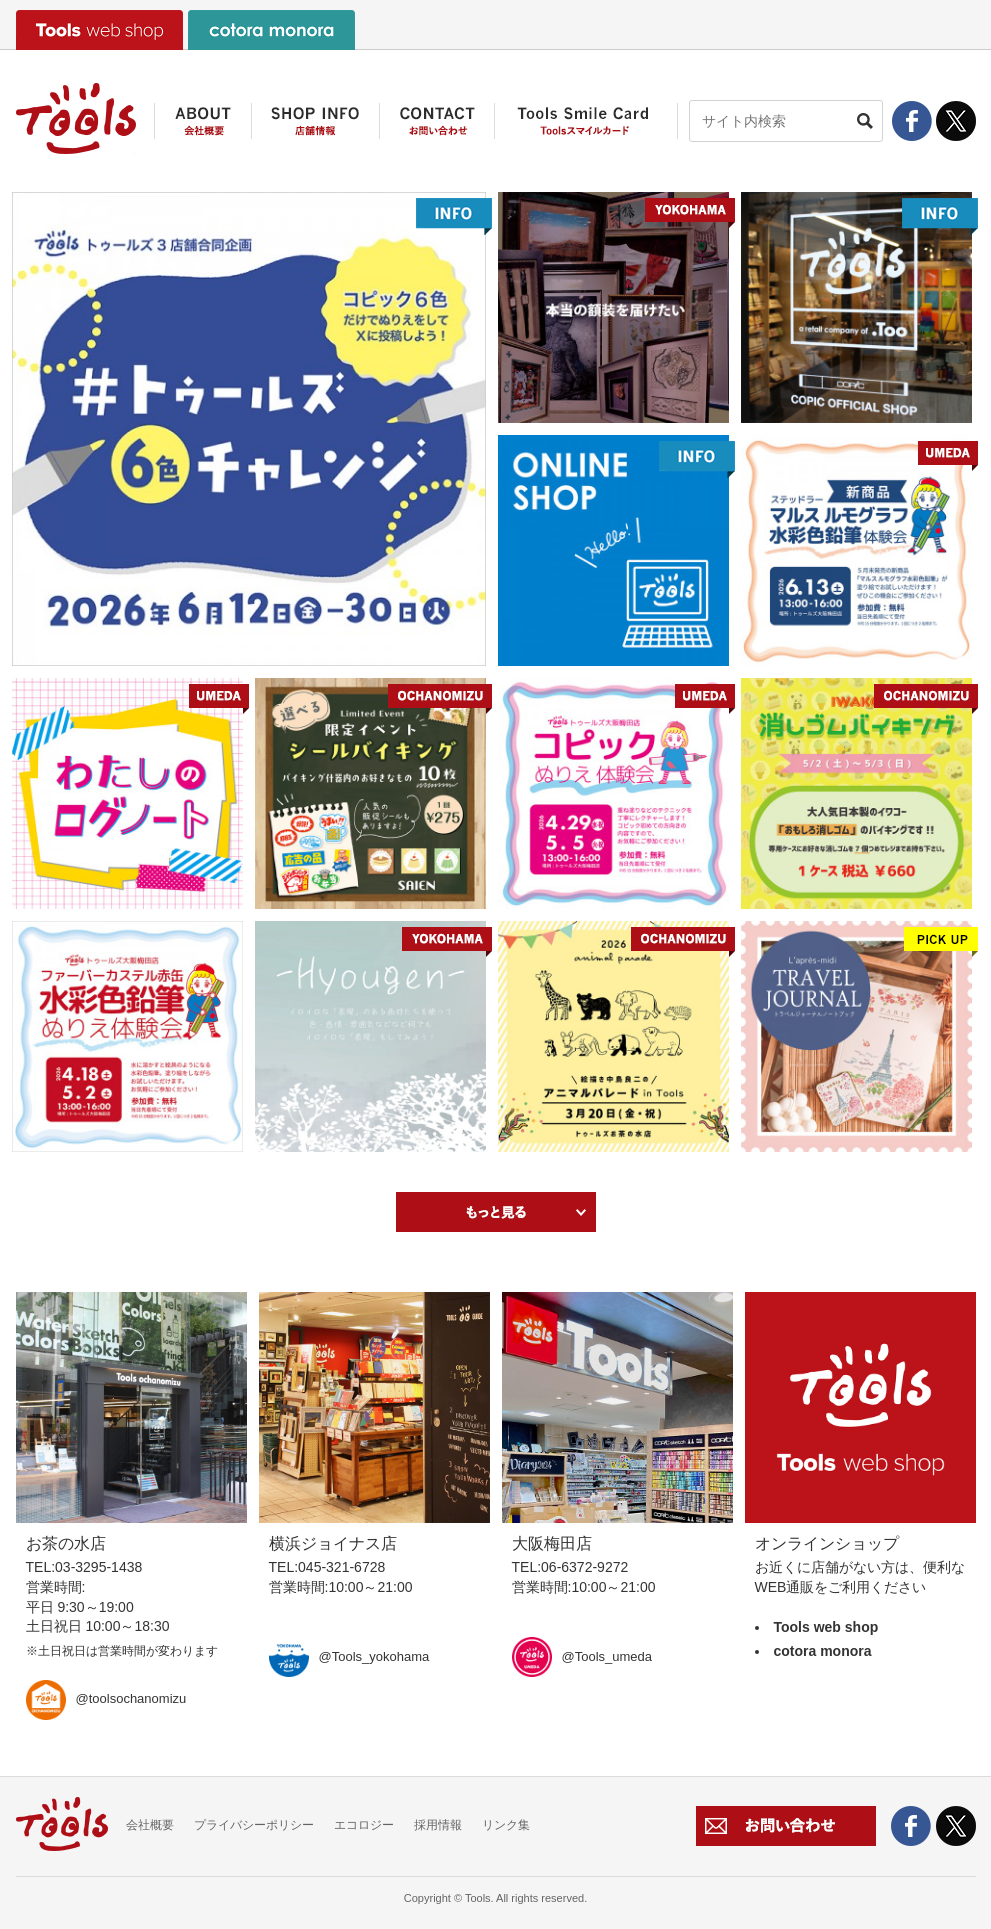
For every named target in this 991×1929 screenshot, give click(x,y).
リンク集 (506, 1825)
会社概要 (150, 1825)
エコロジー (364, 1825)
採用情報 (438, 1825)
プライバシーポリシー (254, 1825)
